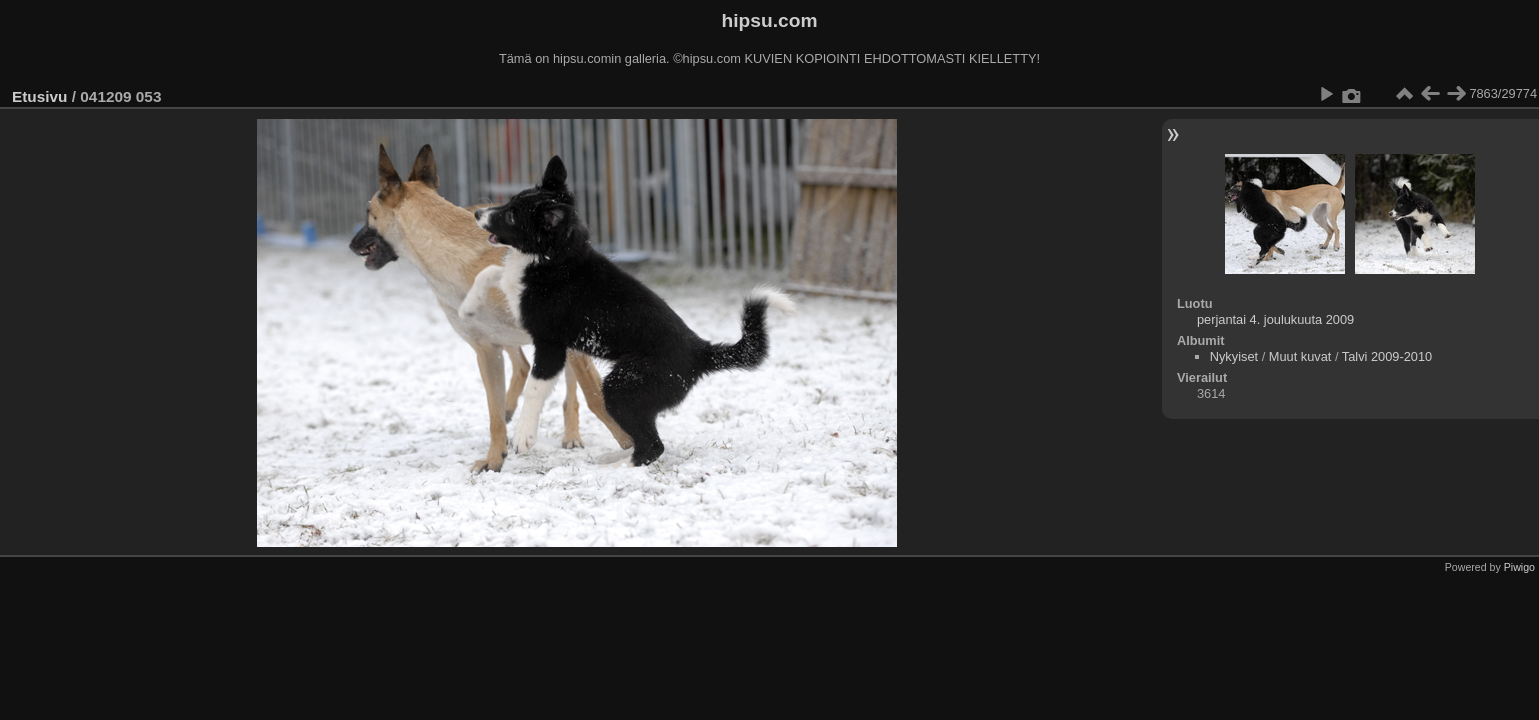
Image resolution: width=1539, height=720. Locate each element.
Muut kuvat (1300, 356)
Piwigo (1519, 567)
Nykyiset (1234, 356)
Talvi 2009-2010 (1387, 356)
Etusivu (39, 96)
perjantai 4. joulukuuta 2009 (1275, 319)
